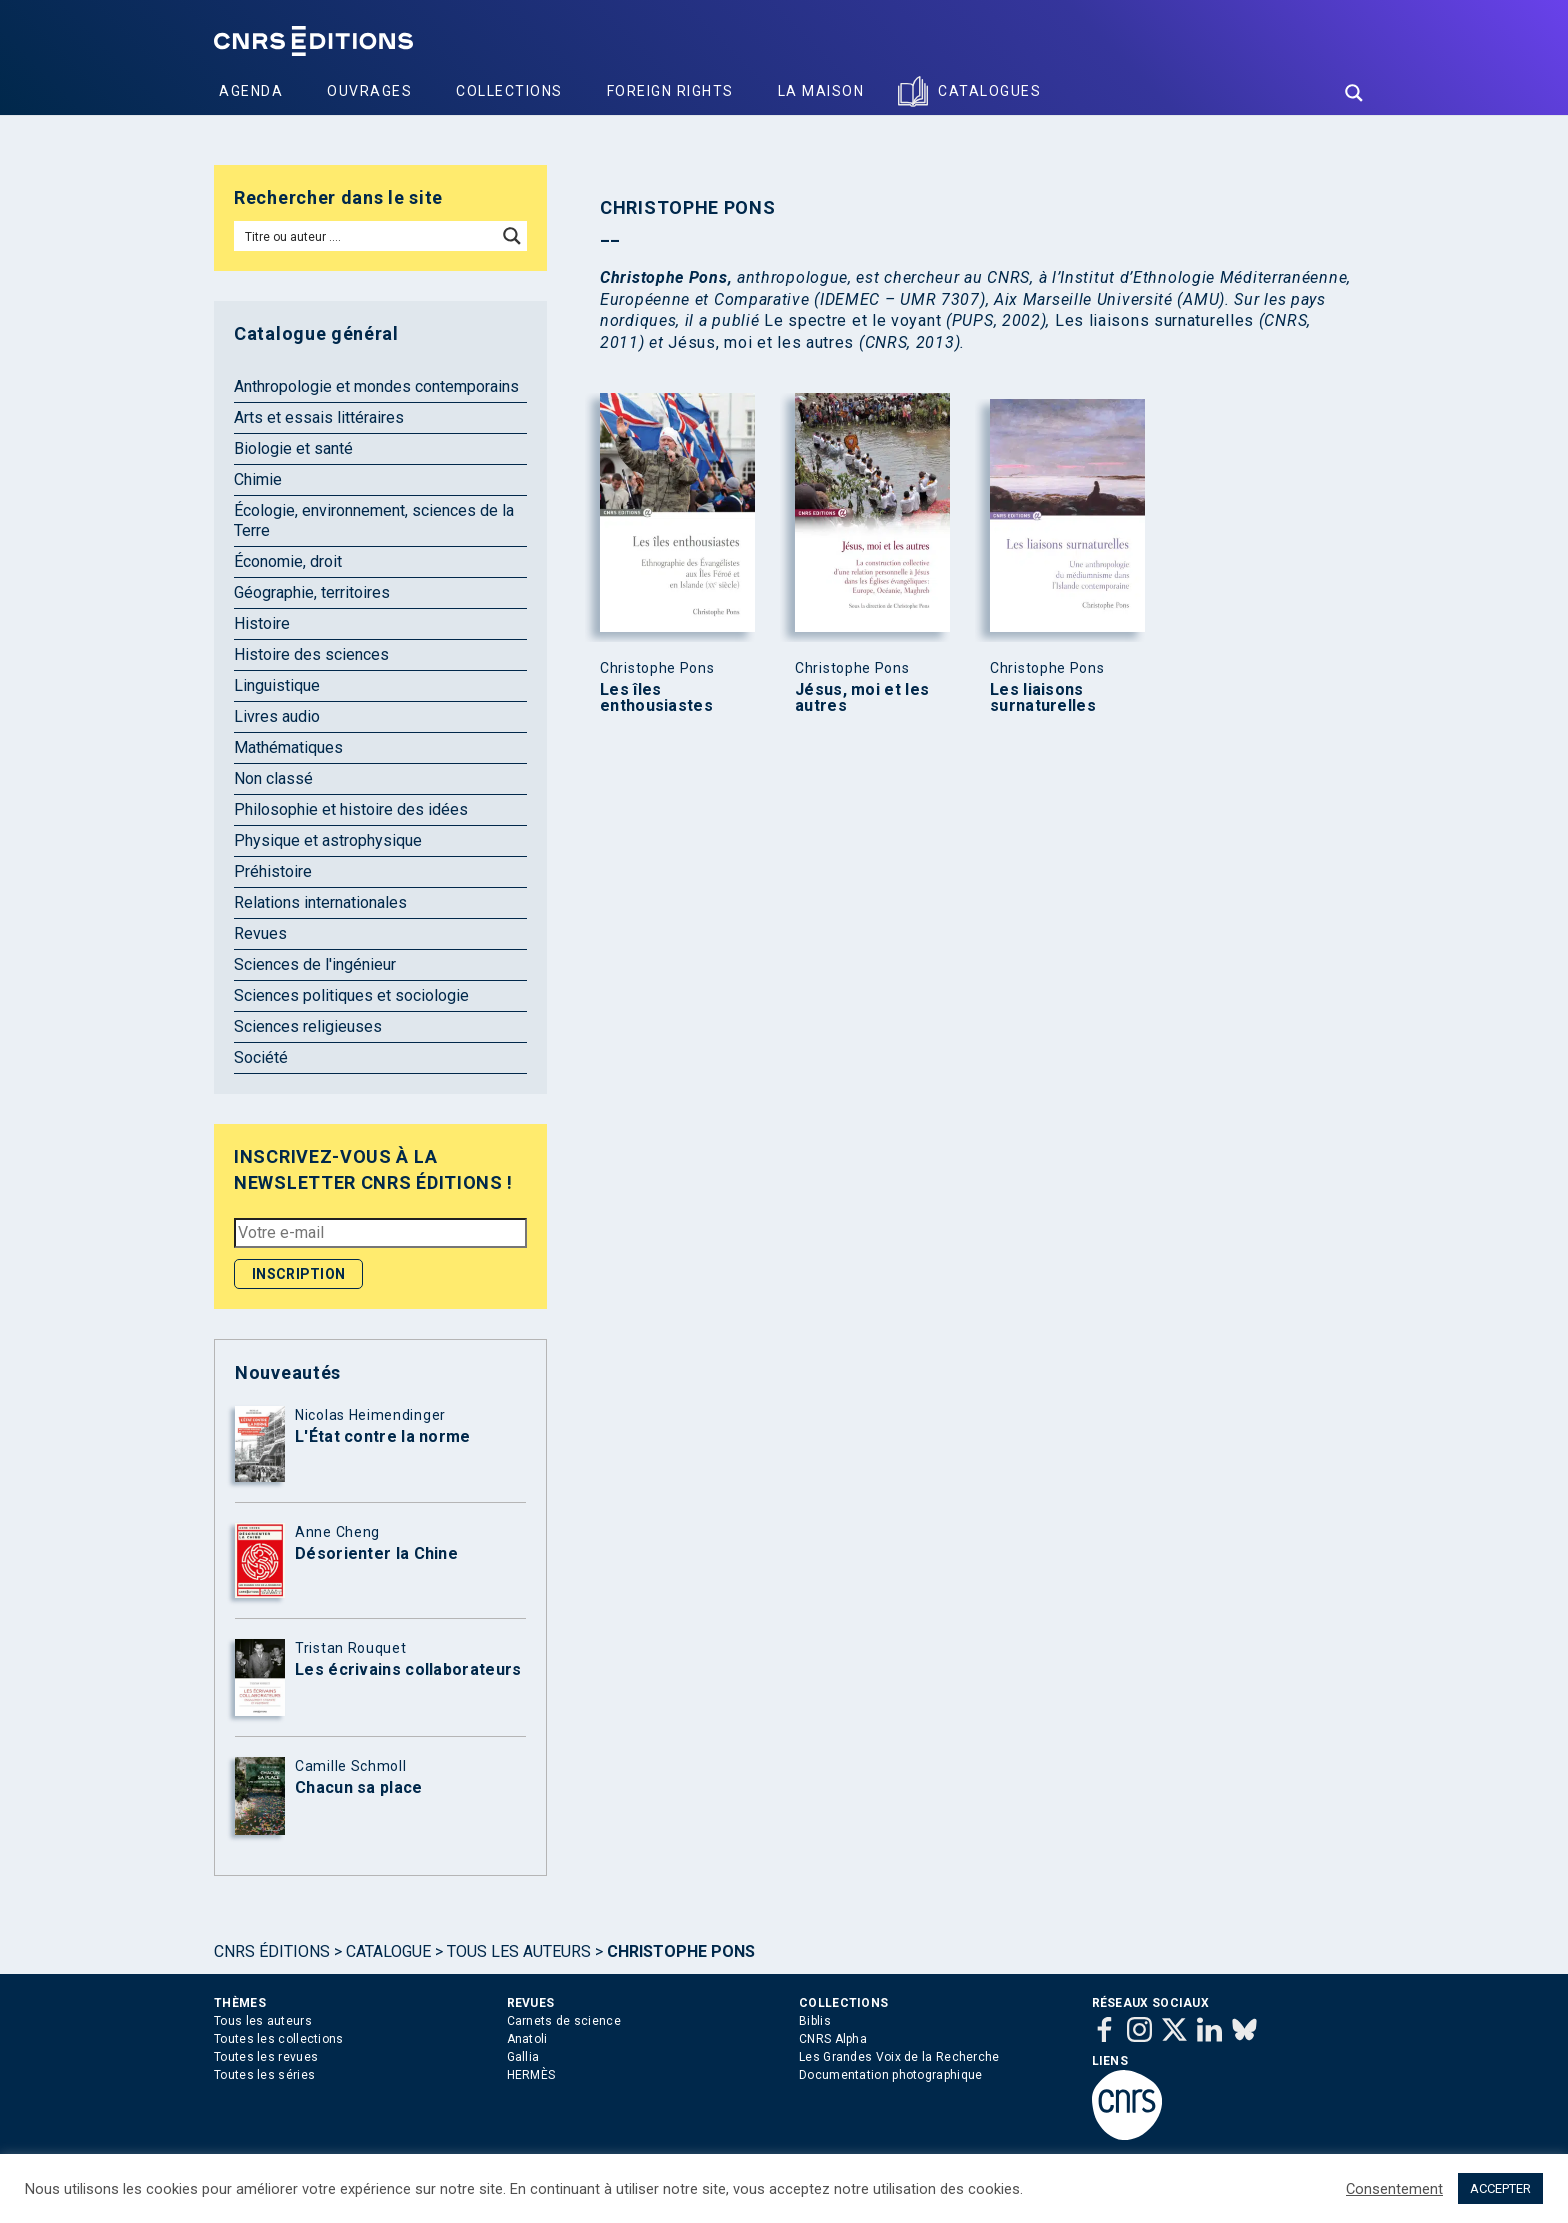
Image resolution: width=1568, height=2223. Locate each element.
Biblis (815, 2021)
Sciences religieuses (308, 1026)
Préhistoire (273, 871)
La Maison (821, 91)
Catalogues (989, 91)
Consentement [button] (1394, 2189)
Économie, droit (288, 561)
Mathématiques (288, 747)
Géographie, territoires (312, 592)
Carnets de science (564, 2021)
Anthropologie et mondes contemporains (376, 386)
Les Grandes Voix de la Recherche (899, 2057)
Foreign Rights (670, 91)
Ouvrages (369, 91)
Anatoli (527, 2039)
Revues (260, 933)
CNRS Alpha (833, 2039)
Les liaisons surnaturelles (1043, 698)
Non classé (273, 778)
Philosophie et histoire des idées (351, 809)
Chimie (258, 479)
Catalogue (388, 1951)
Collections (509, 91)
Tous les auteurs (519, 1951)
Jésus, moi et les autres (862, 698)
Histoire (262, 623)
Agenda (251, 91)
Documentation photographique (890, 2075)
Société (261, 1057)
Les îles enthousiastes (656, 698)
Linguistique (277, 685)
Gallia (523, 2057)
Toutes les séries (264, 2075)
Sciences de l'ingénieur (315, 964)
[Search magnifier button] (1354, 93)
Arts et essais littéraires (319, 417)
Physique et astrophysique (328, 840)
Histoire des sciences (311, 654)
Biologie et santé (293, 448)
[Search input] (366, 236)
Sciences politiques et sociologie (351, 995)
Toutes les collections (279, 2039)
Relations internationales (320, 902)
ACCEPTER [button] (1500, 2188)
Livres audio (277, 716)
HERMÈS (531, 2075)
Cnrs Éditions (272, 1951)
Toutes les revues (266, 2057)
